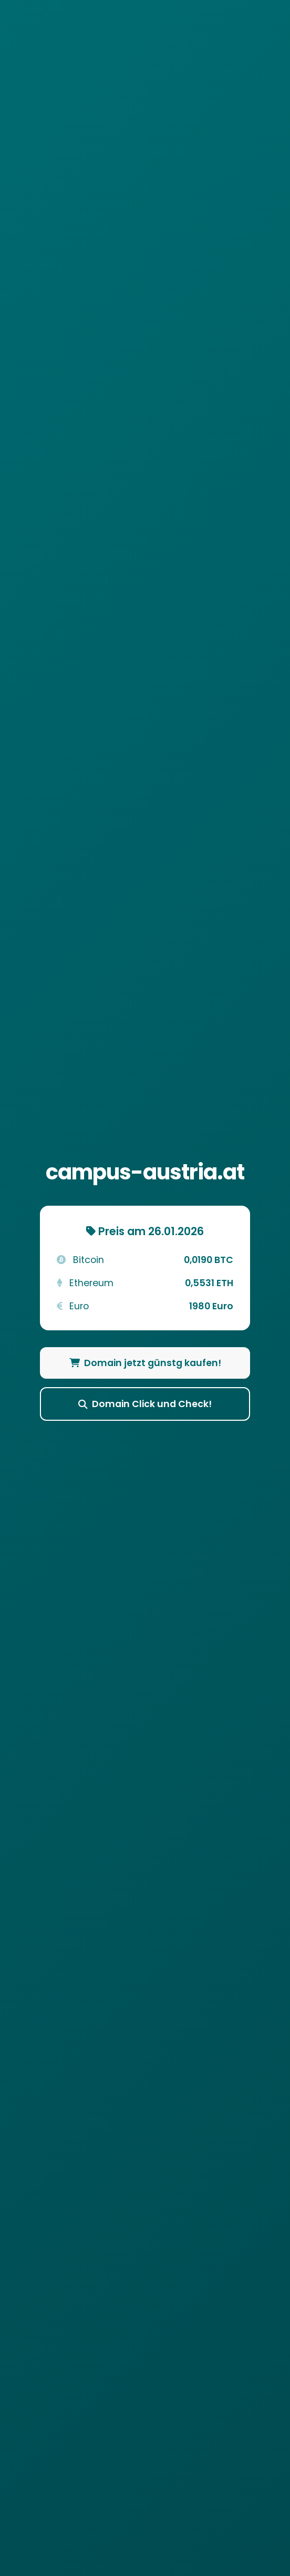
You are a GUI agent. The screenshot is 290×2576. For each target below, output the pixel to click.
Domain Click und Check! (145, 1404)
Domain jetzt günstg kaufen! (145, 1363)
